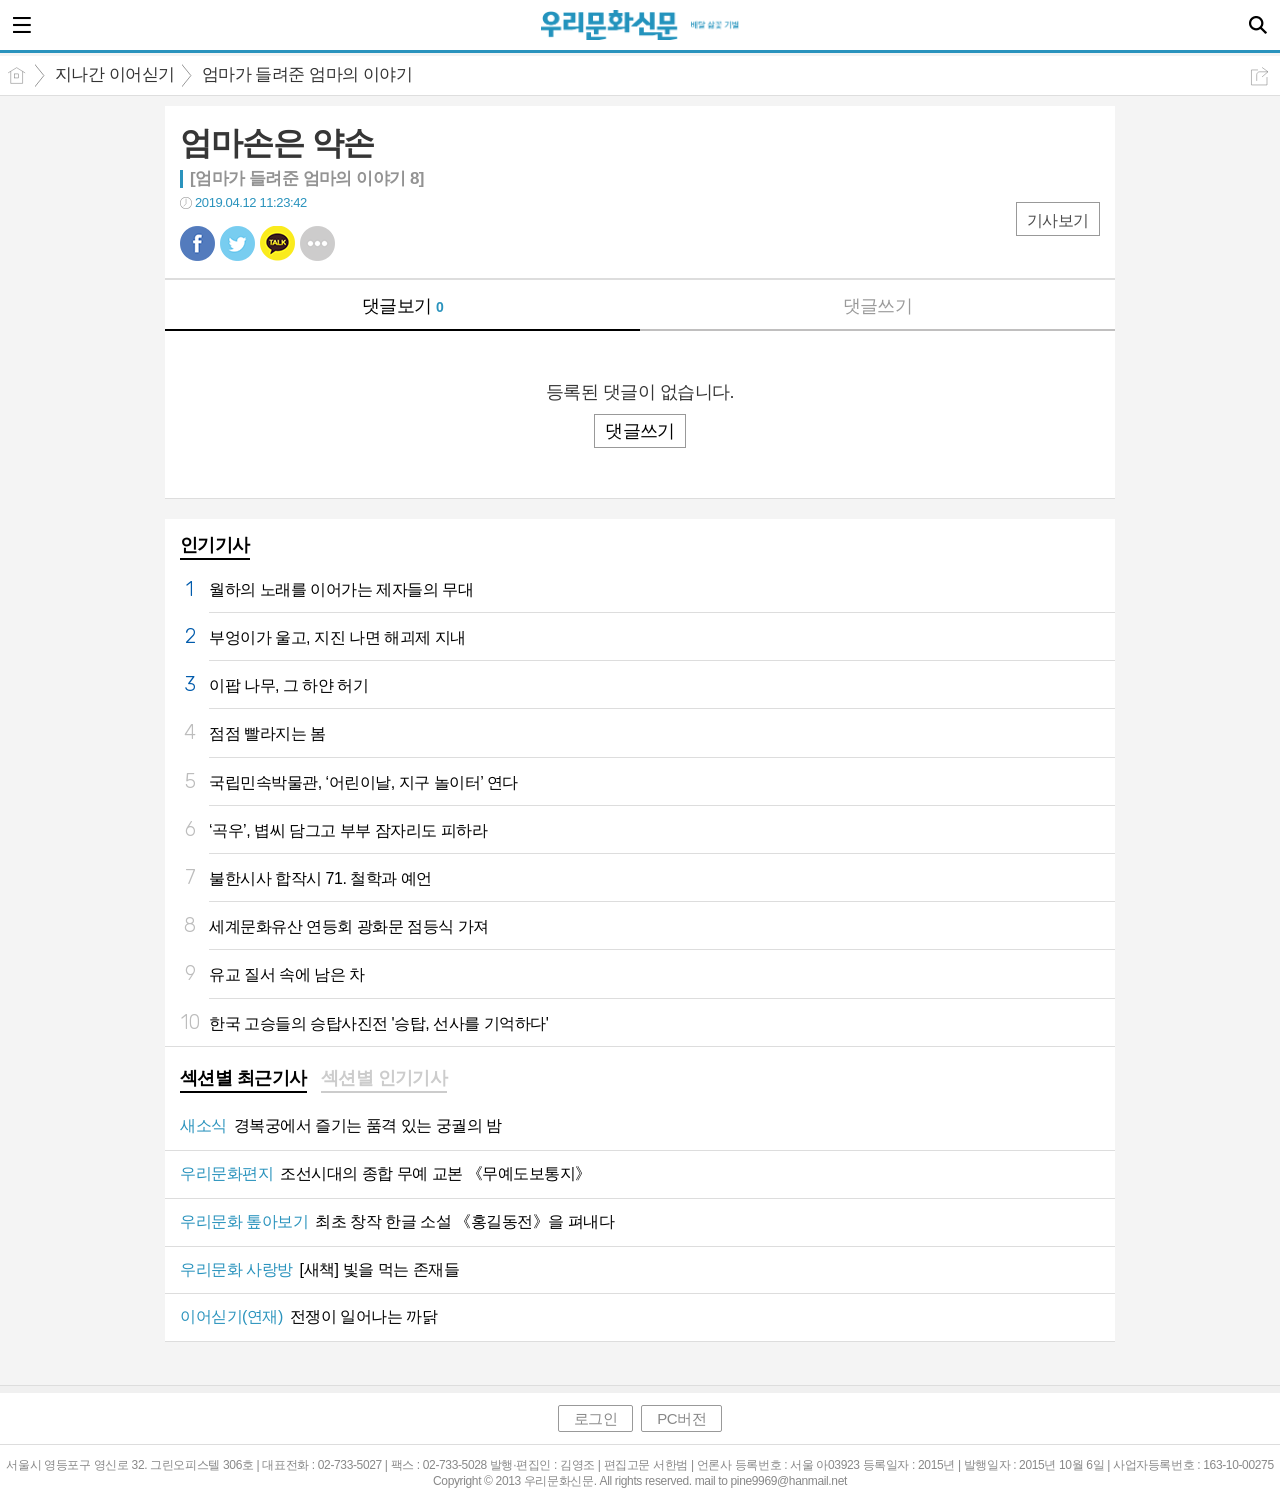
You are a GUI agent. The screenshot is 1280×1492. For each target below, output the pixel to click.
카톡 (277, 243)
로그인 (596, 1418)
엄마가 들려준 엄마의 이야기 (307, 74)
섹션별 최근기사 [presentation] (243, 1078)
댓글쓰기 (878, 306)
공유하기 (1259, 76)
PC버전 (681, 1418)
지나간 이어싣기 (115, 74)
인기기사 (215, 545)
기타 (317, 243)
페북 (197, 243)
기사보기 (1058, 220)
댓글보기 (403, 306)
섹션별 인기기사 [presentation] (384, 1078)
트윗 (237, 243)
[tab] (243, 1080)
